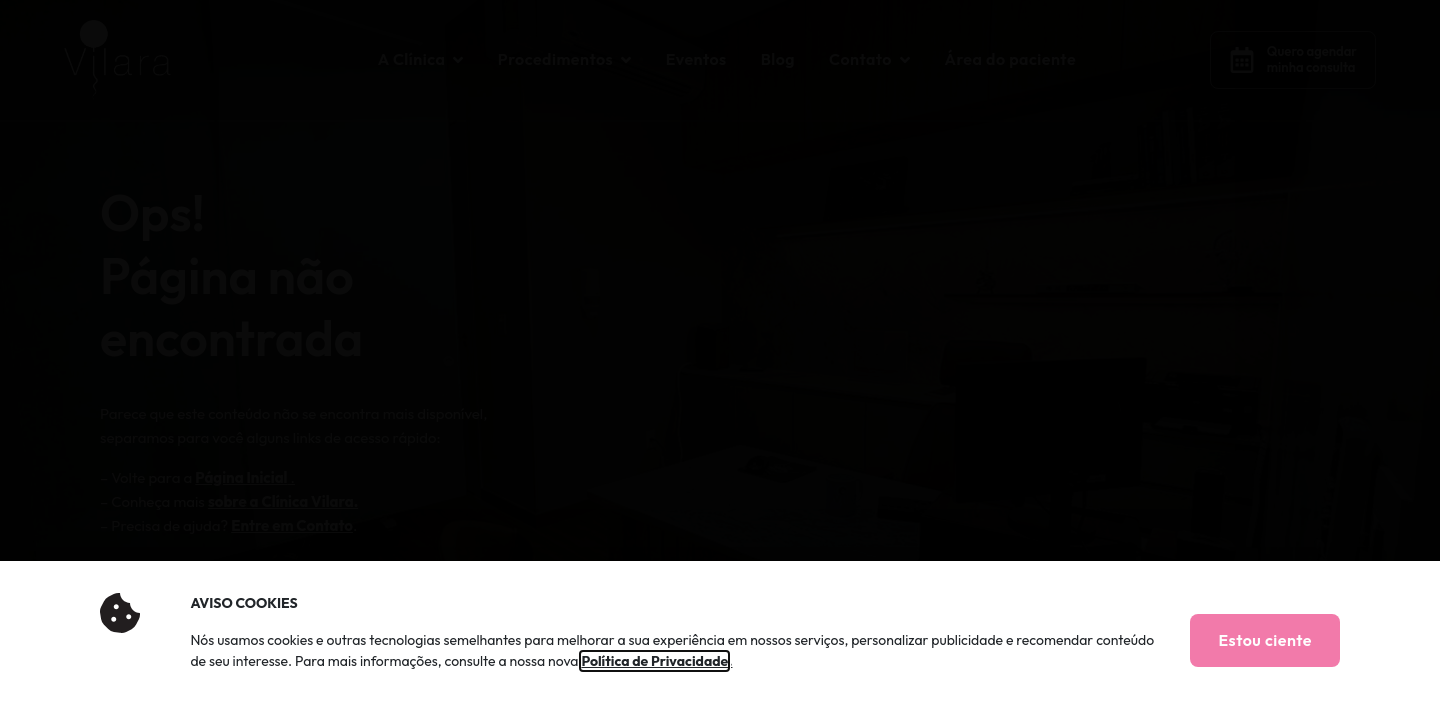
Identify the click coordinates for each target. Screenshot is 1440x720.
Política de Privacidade (654, 661)
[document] (720, 360)
